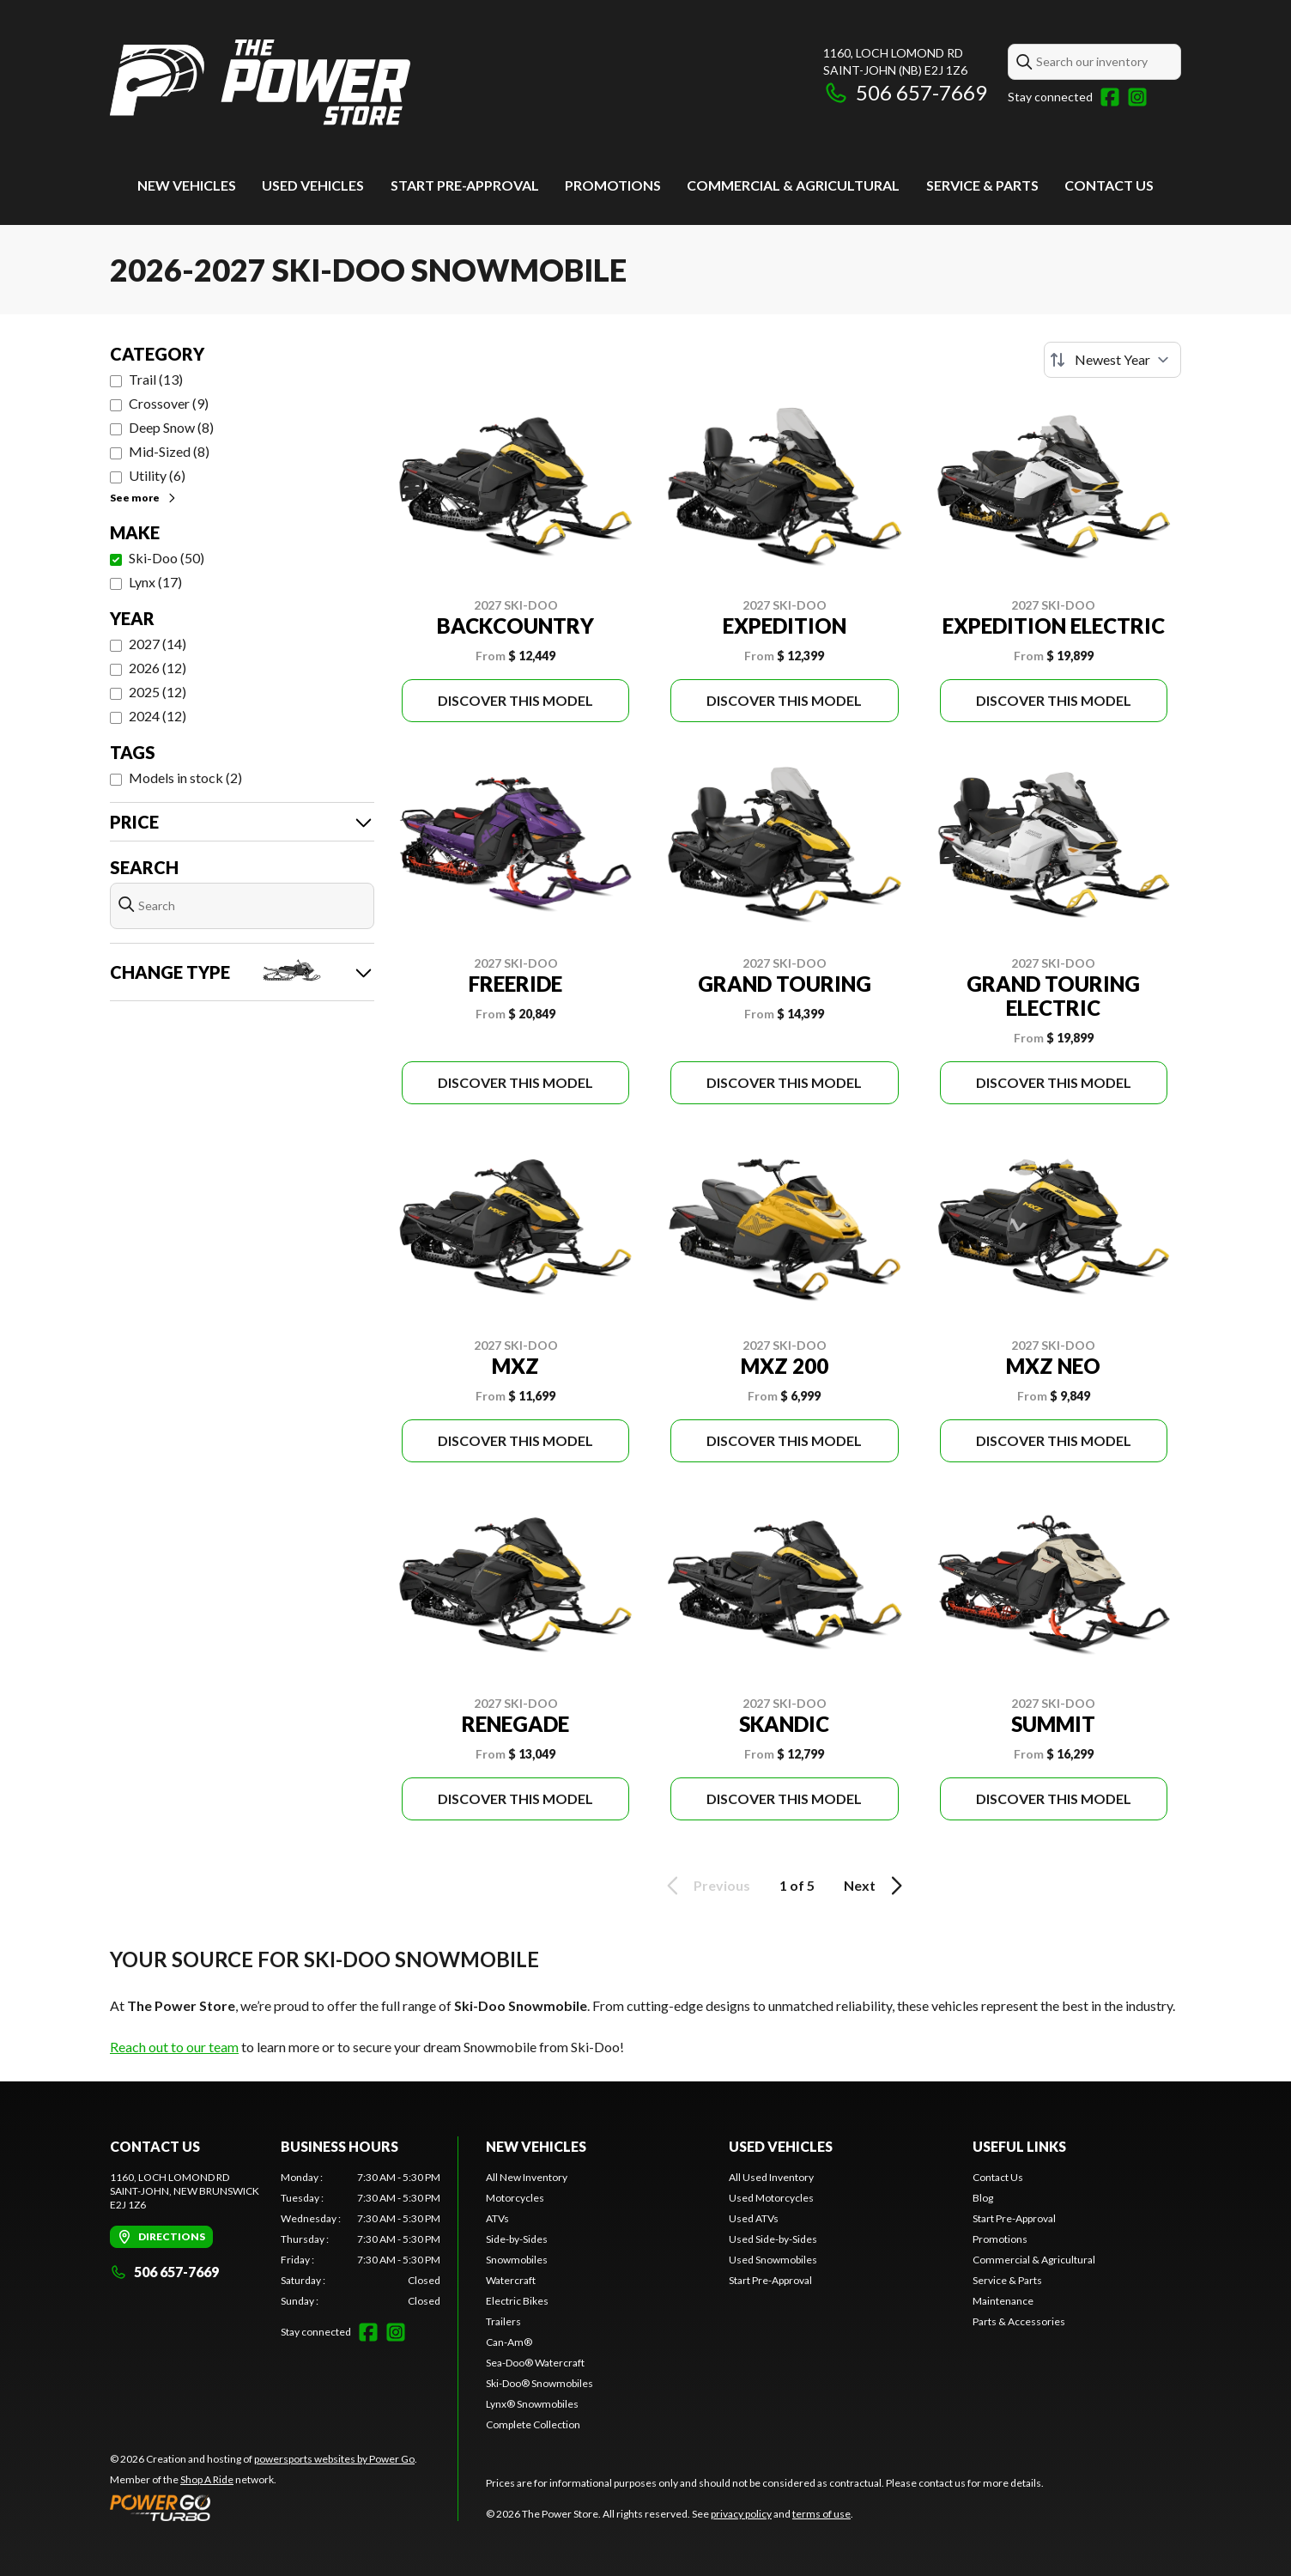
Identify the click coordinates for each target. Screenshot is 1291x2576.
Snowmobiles (517, 2259)
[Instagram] (1137, 97)
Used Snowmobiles (773, 2259)
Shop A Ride (206, 2479)
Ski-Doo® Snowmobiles (539, 2383)
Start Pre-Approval (465, 185)
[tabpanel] (361, 2239)
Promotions (613, 185)
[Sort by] (1112, 360)
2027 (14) (157, 643)
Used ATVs (754, 2218)
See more (144, 497)
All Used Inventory (771, 2177)
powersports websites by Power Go (334, 2458)
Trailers (503, 2321)
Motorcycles (515, 2197)
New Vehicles (186, 185)
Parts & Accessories (1019, 2321)
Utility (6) (157, 475)
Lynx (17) (155, 582)
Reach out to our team (174, 2046)
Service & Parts (982, 185)
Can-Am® (509, 2342)
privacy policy (741, 2513)
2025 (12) (157, 691)
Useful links (1019, 2146)
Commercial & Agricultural (793, 185)
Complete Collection (533, 2424)
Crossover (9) (169, 403)
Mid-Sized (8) (169, 451)
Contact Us (1109, 185)
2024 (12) (157, 716)
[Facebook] (1110, 97)
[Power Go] (263, 2507)
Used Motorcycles (771, 2197)
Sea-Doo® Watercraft (535, 2362)
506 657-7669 (905, 92)
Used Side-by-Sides (773, 2239)
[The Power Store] (260, 83)
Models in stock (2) (185, 777)
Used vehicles (313, 185)
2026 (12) (157, 667)
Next (876, 1885)
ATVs (497, 2218)
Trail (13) (156, 379)
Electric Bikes (517, 2300)
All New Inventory (526, 2177)
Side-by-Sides (517, 2239)
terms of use (821, 2513)
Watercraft (511, 2280)
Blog (983, 2197)
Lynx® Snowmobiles (532, 2403)
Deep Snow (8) (171, 427)
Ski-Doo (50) (166, 558)
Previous (705, 1885)
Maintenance (1003, 2300)
